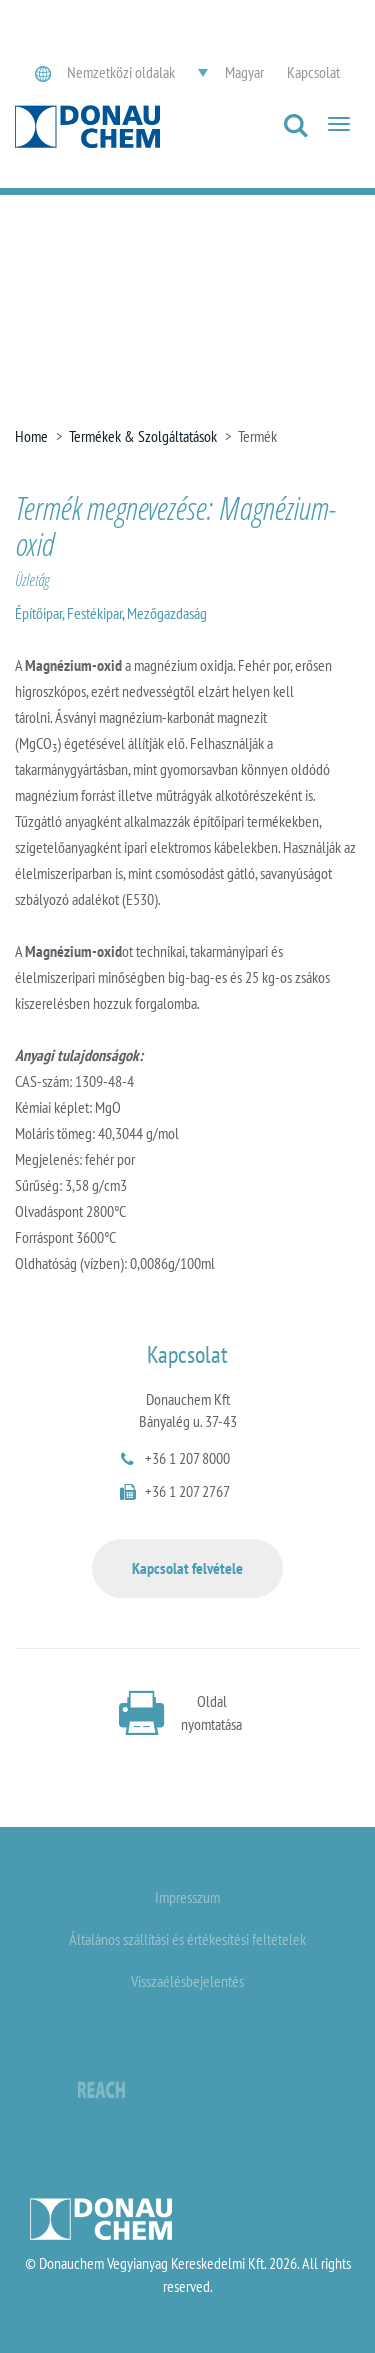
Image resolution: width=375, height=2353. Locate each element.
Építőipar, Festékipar (68, 613)
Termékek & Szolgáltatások (143, 436)
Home (31, 436)
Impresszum (187, 1897)
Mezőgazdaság (167, 613)
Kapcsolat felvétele (187, 1568)
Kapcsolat (313, 72)
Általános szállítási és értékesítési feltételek (187, 1939)
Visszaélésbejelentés (187, 1981)
